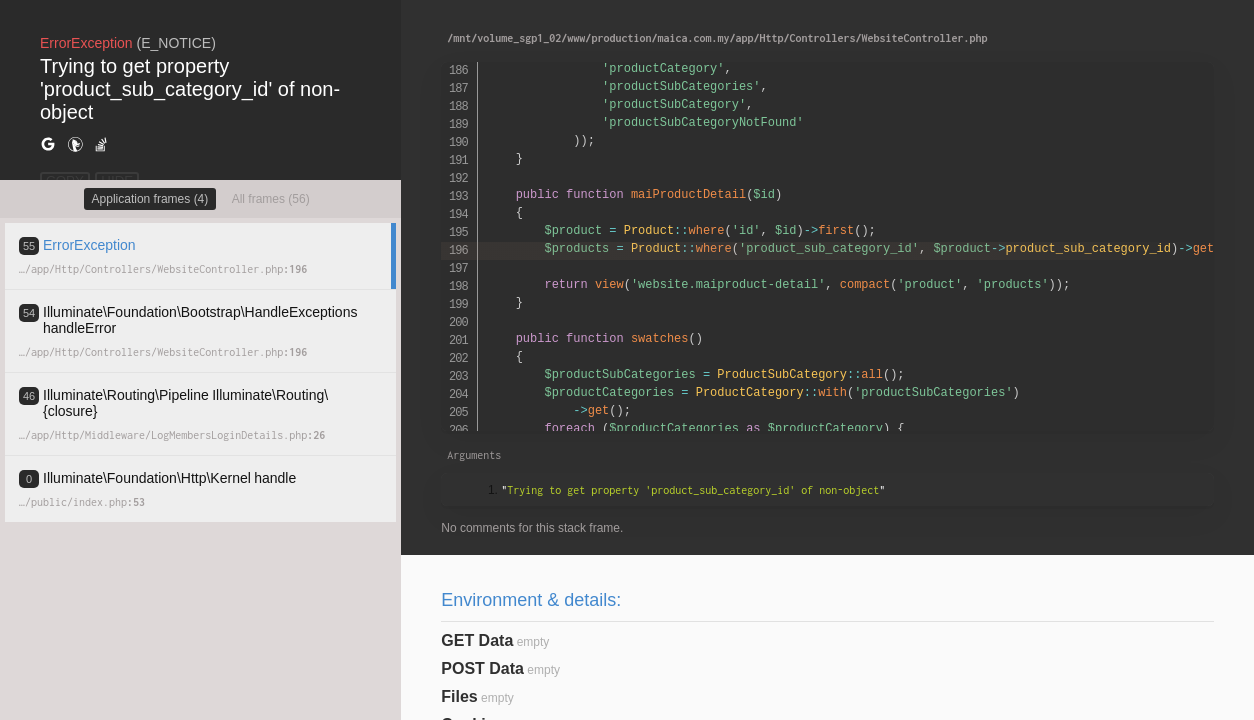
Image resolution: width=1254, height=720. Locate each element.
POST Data (482, 668)
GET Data (477, 640)
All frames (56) (271, 199)
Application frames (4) (150, 199)
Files (459, 696)
